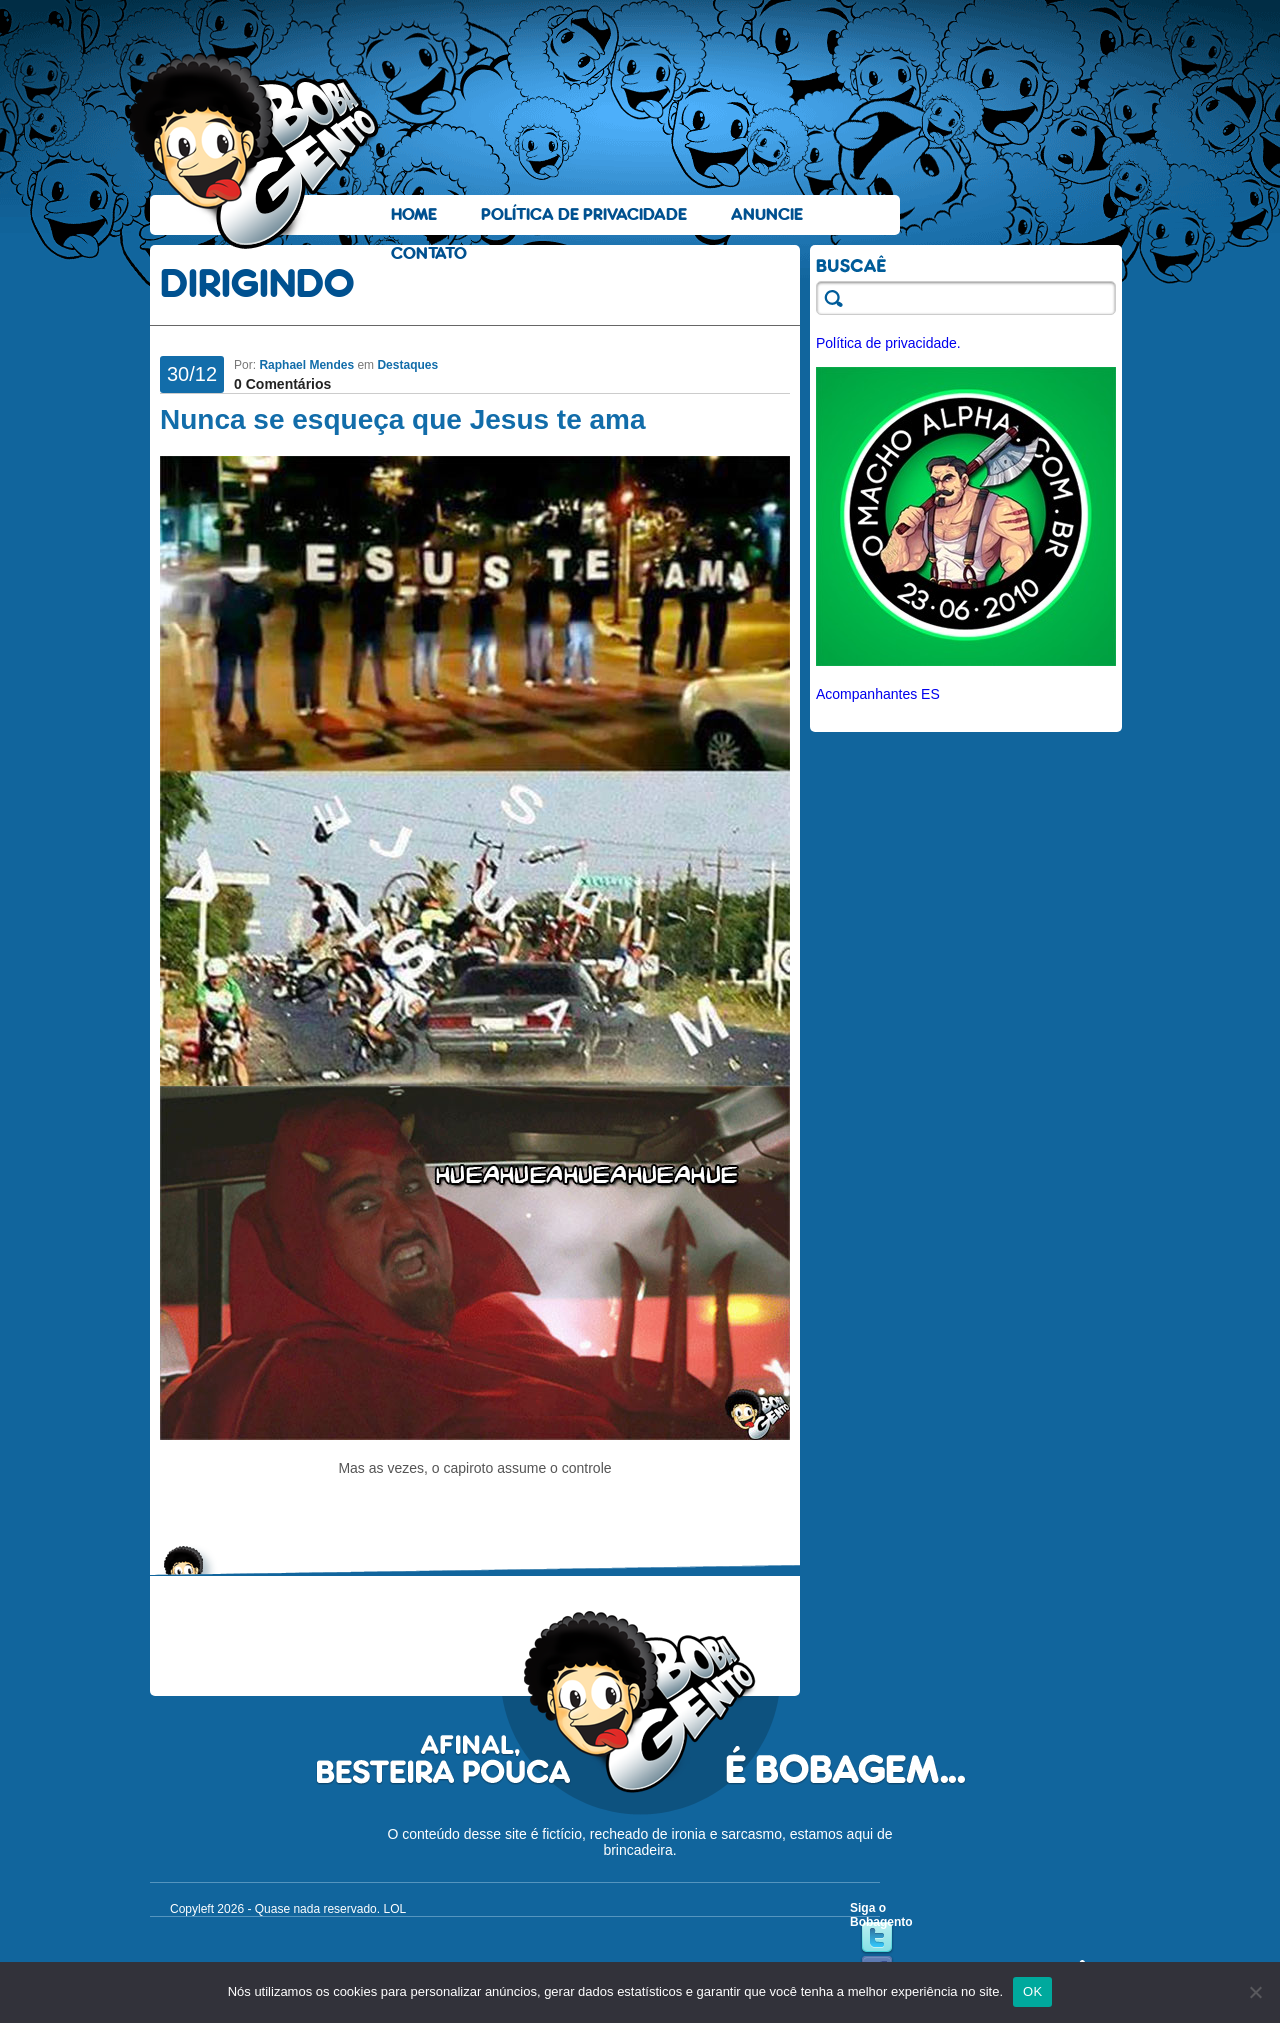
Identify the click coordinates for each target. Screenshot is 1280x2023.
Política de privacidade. (888, 343)
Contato (429, 253)
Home (414, 214)
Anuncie (767, 214)
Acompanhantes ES (878, 694)
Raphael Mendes (306, 365)
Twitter (877, 1938)
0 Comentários (282, 384)
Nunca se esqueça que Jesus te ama (403, 419)
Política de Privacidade (584, 214)
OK (1032, 1991)
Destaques (407, 365)
